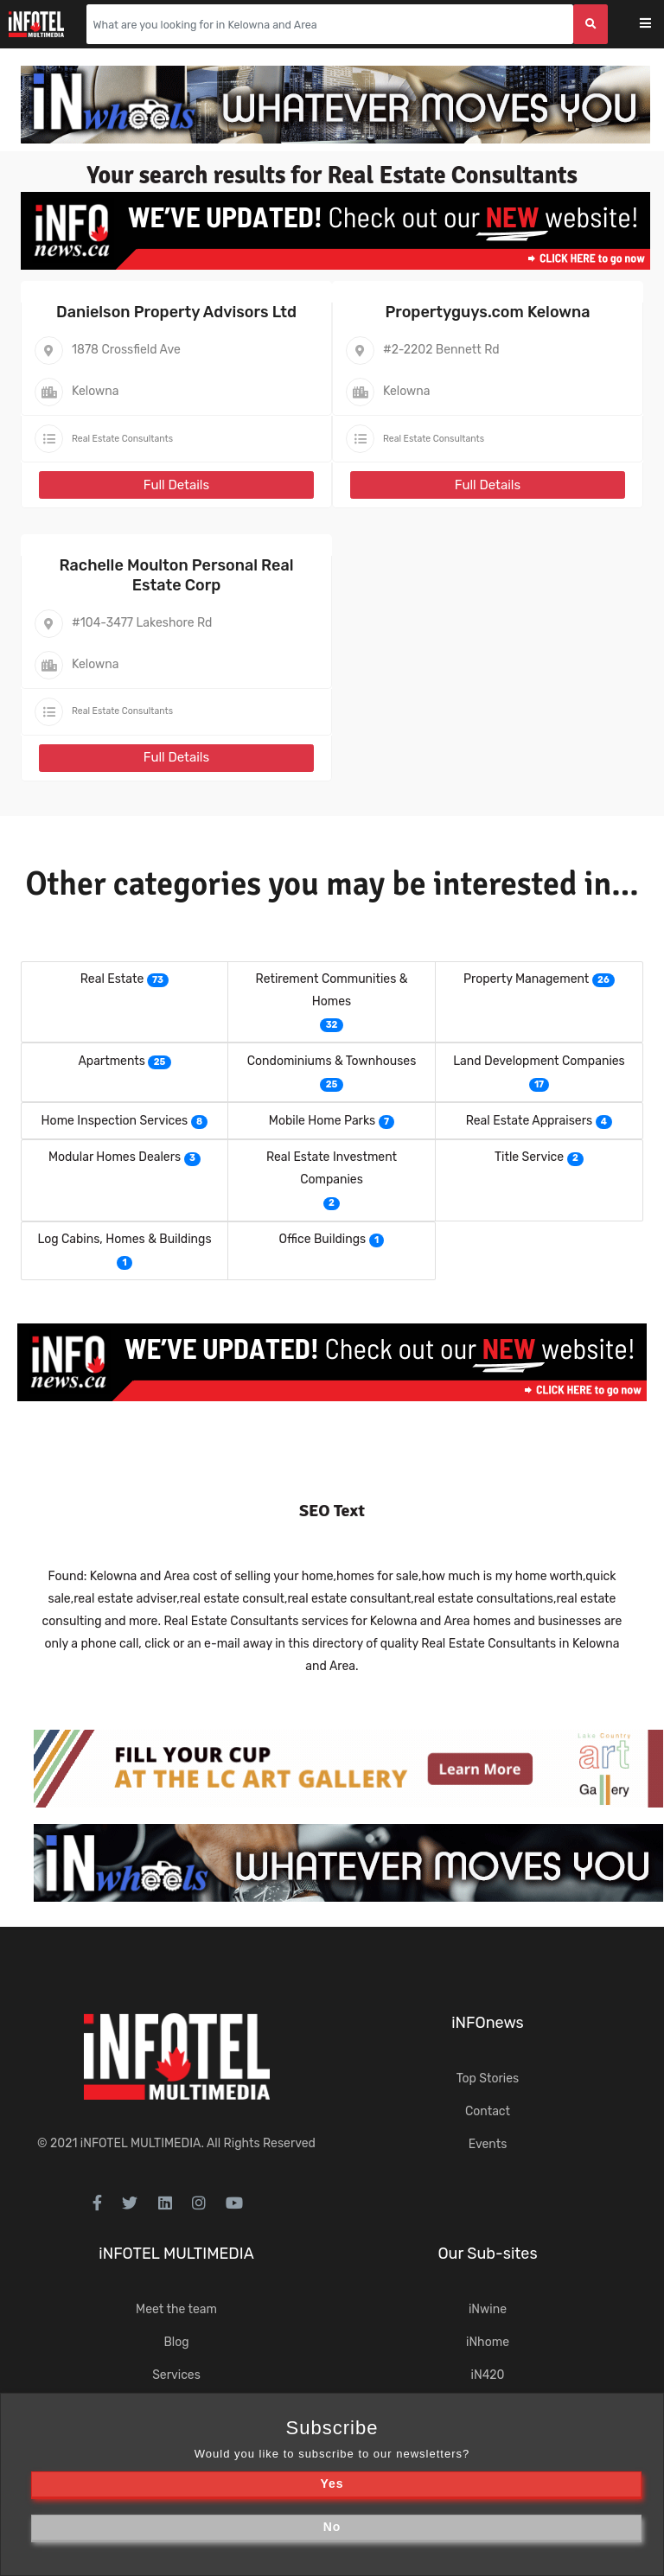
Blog (175, 2342)
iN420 (488, 2375)
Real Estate (112, 979)
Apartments (111, 1061)
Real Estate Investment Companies (331, 1168)
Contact (487, 2111)
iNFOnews (487, 2022)
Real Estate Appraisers (529, 1120)
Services (176, 2375)
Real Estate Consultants (122, 438)
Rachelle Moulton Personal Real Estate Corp (176, 575)
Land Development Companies (539, 1061)
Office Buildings (323, 1239)
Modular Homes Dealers (114, 1157)
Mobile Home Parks (322, 1120)
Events (488, 2144)
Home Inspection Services (115, 1120)
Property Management (526, 979)
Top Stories (487, 2078)
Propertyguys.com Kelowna (487, 312)
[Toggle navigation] (656, 25)
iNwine (488, 2309)
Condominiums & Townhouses (332, 1061)
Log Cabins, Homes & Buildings (124, 1239)
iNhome (487, 2342)
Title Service (529, 1157)
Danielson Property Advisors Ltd (176, 312)
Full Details (176, 485)
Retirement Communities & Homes (332, 990)
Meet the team (176, 2309)
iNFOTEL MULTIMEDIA (140, 2143)
